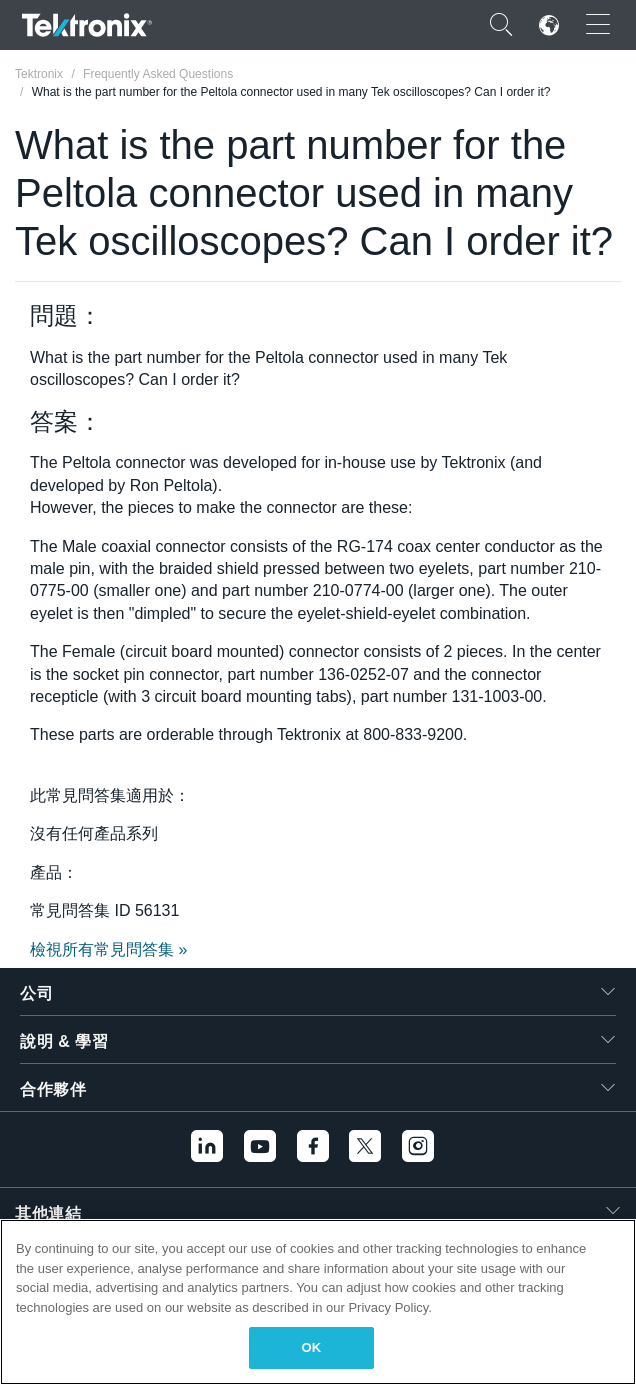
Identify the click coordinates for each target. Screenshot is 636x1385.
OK (312, 1347)
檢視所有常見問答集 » (108, 949)
